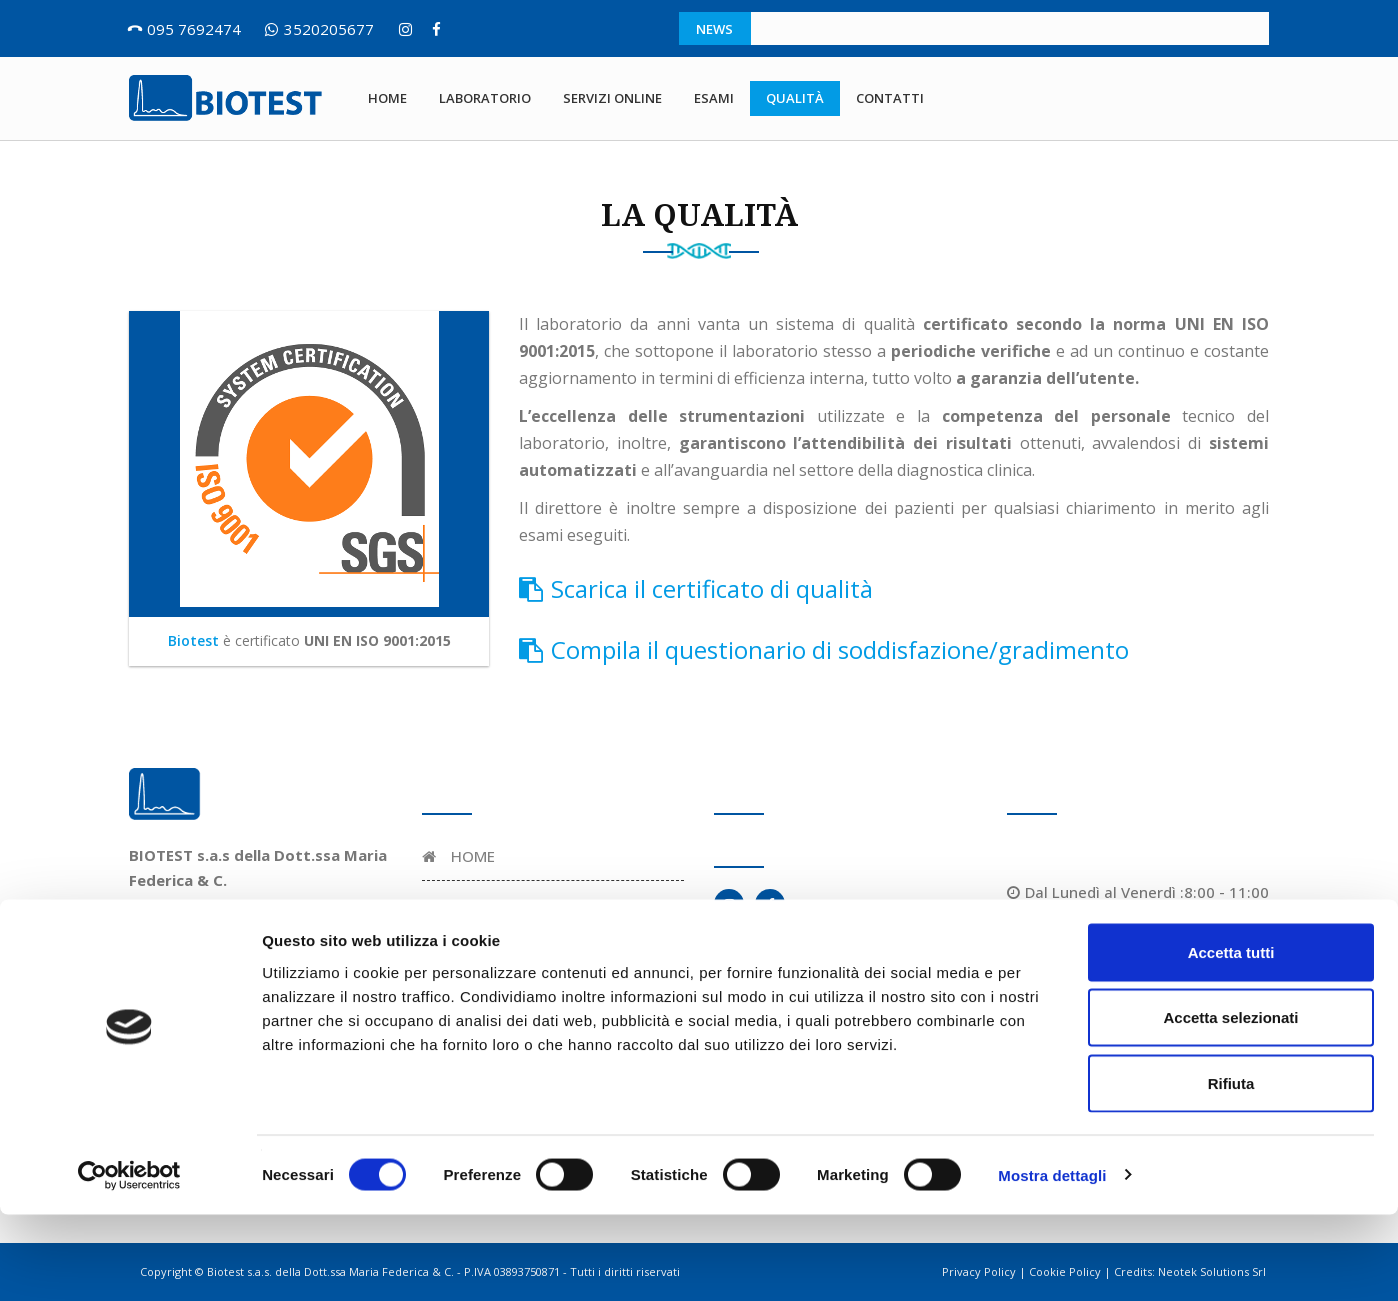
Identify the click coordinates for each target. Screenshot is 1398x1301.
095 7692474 (194, 29)
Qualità (795, 98)
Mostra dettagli (1052, 1261)
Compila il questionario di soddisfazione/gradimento (824, 649)
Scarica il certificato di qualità (696, 588)
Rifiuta (1231, 1169)
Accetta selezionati (1230, 1104)
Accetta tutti (1231, 1038)
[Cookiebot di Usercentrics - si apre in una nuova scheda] (129, 1262)
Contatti (890, 98)
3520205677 (329, 29)
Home (387, 98)
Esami (714, 98)
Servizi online (612, 98)
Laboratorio (485, 98)
